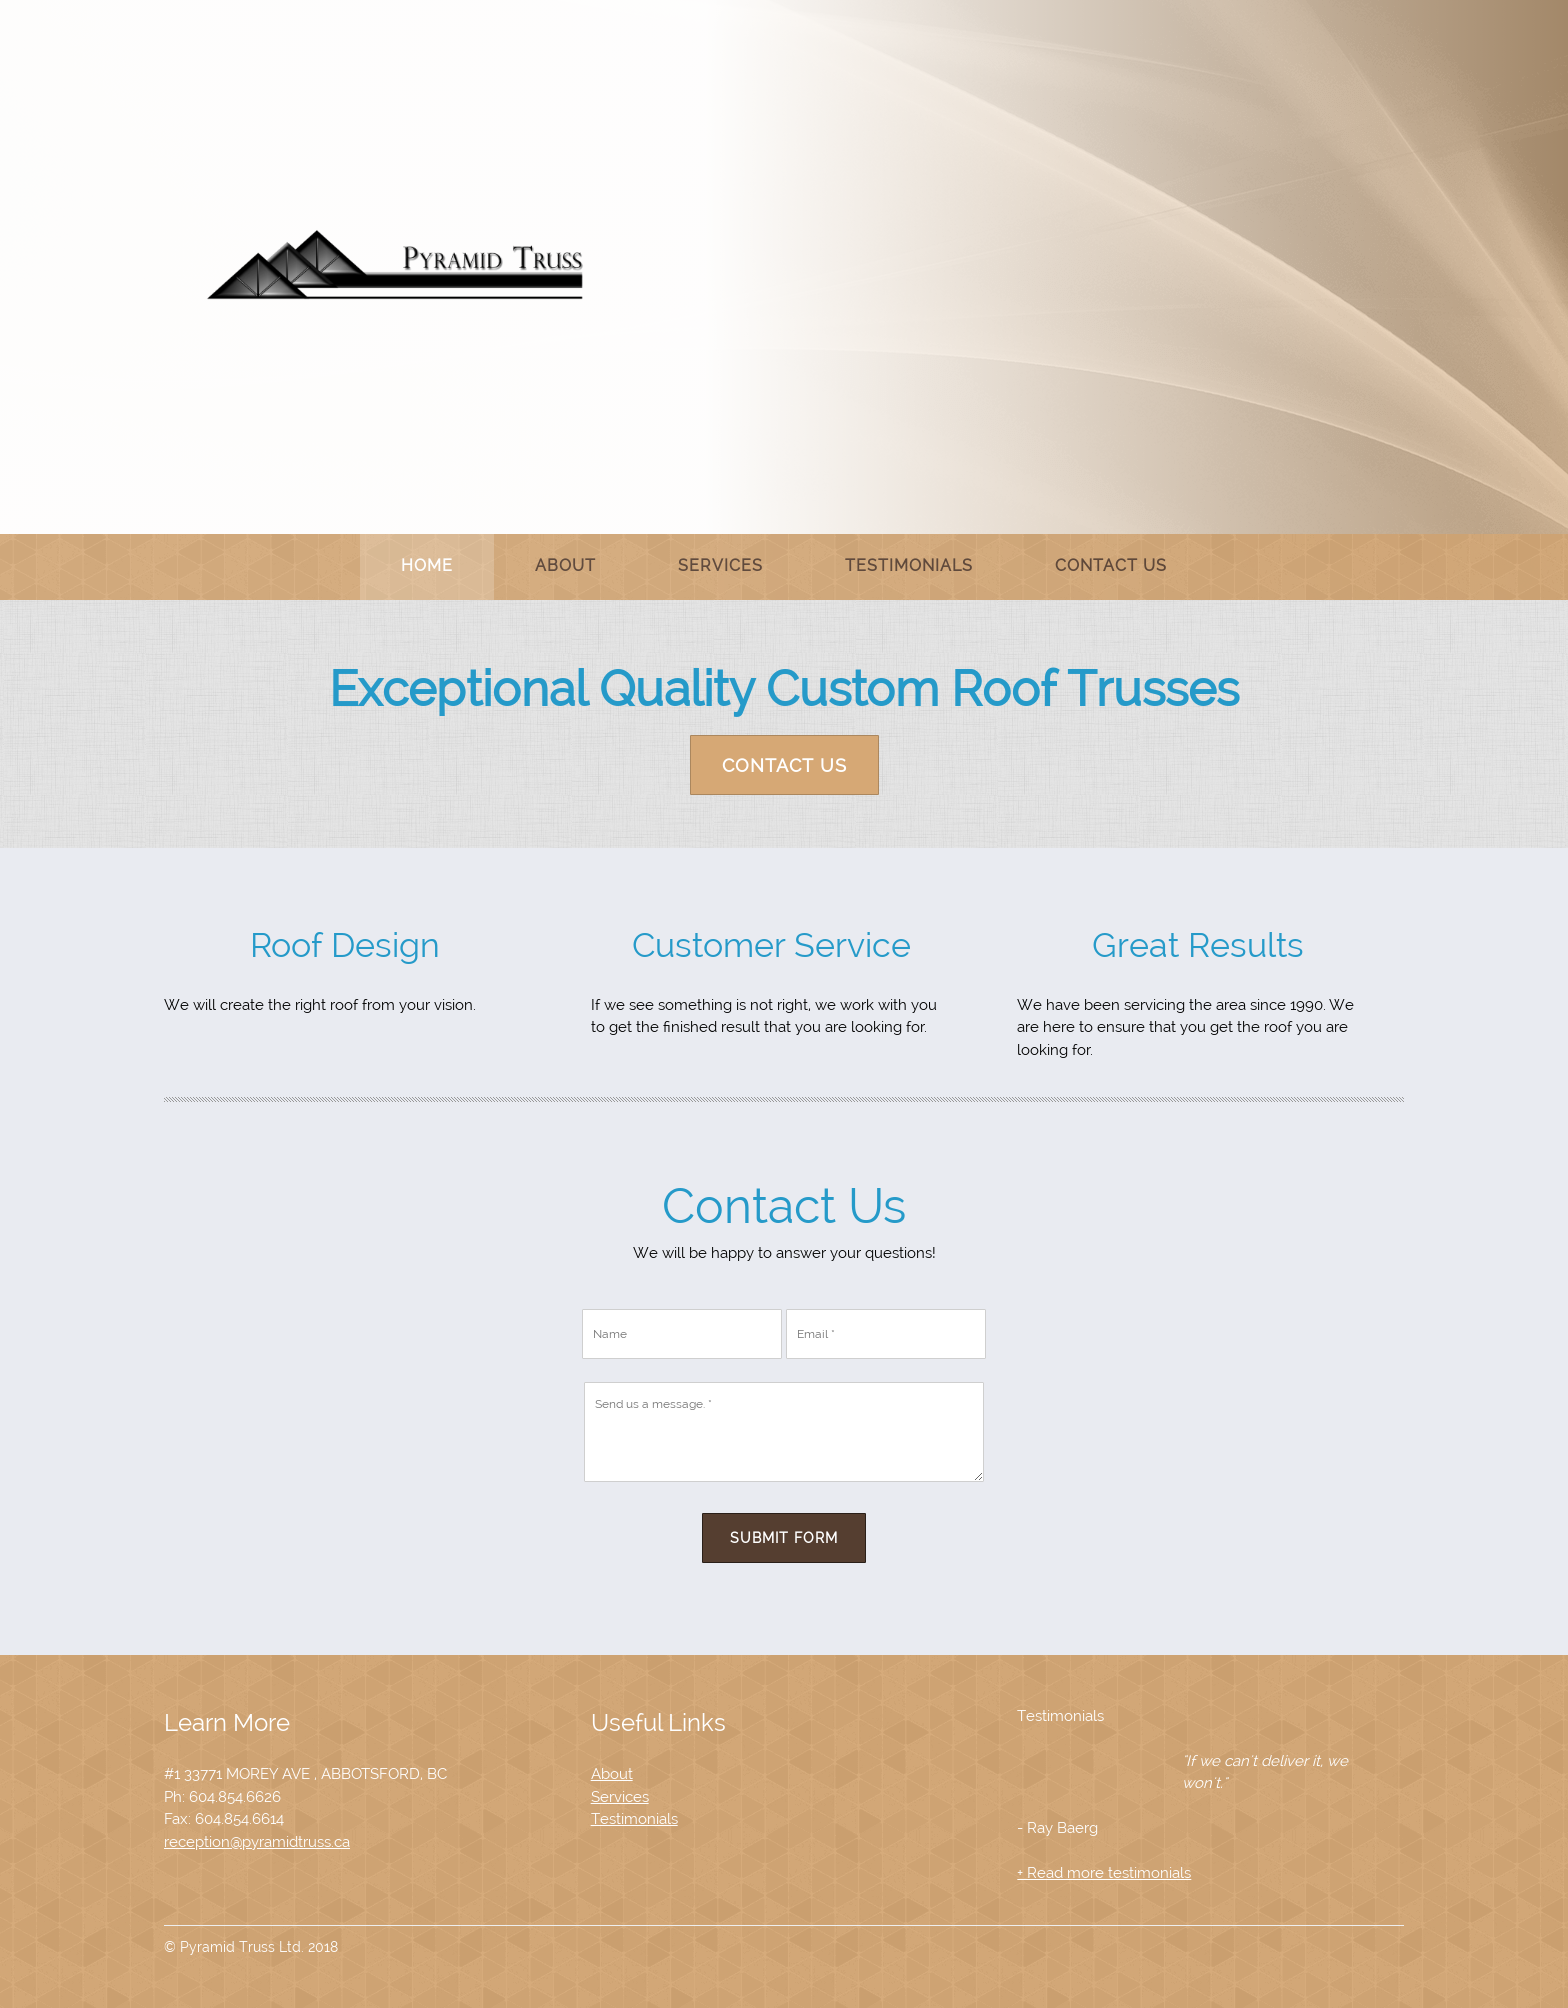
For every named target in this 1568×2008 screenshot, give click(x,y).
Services (620, 1797)
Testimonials (634, 1819)
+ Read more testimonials (1104, 1873)
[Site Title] (395, 265)
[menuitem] (427, 567)
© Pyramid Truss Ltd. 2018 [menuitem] (251, 1947)
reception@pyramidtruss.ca (257, 1842)
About (612, 1774)
